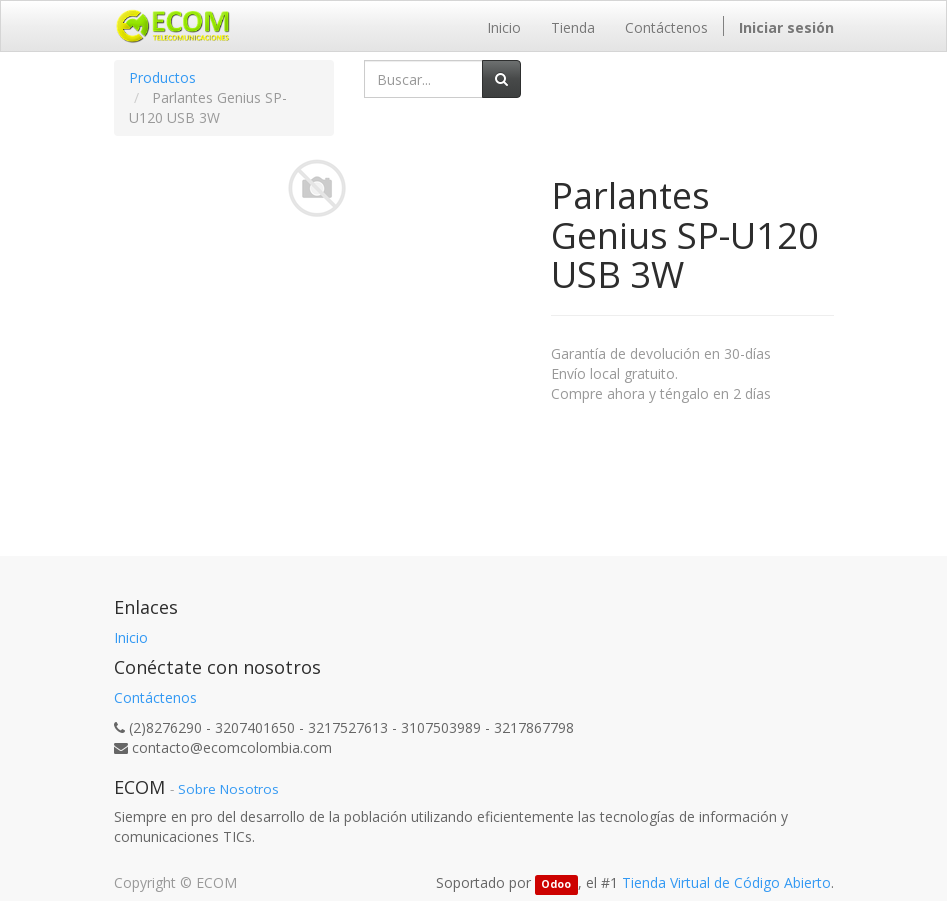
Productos (162, 77)
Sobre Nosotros (228, 789)
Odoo (556, 884)
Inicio (131, 637)
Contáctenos (155, 697)
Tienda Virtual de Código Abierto (726, 882)
